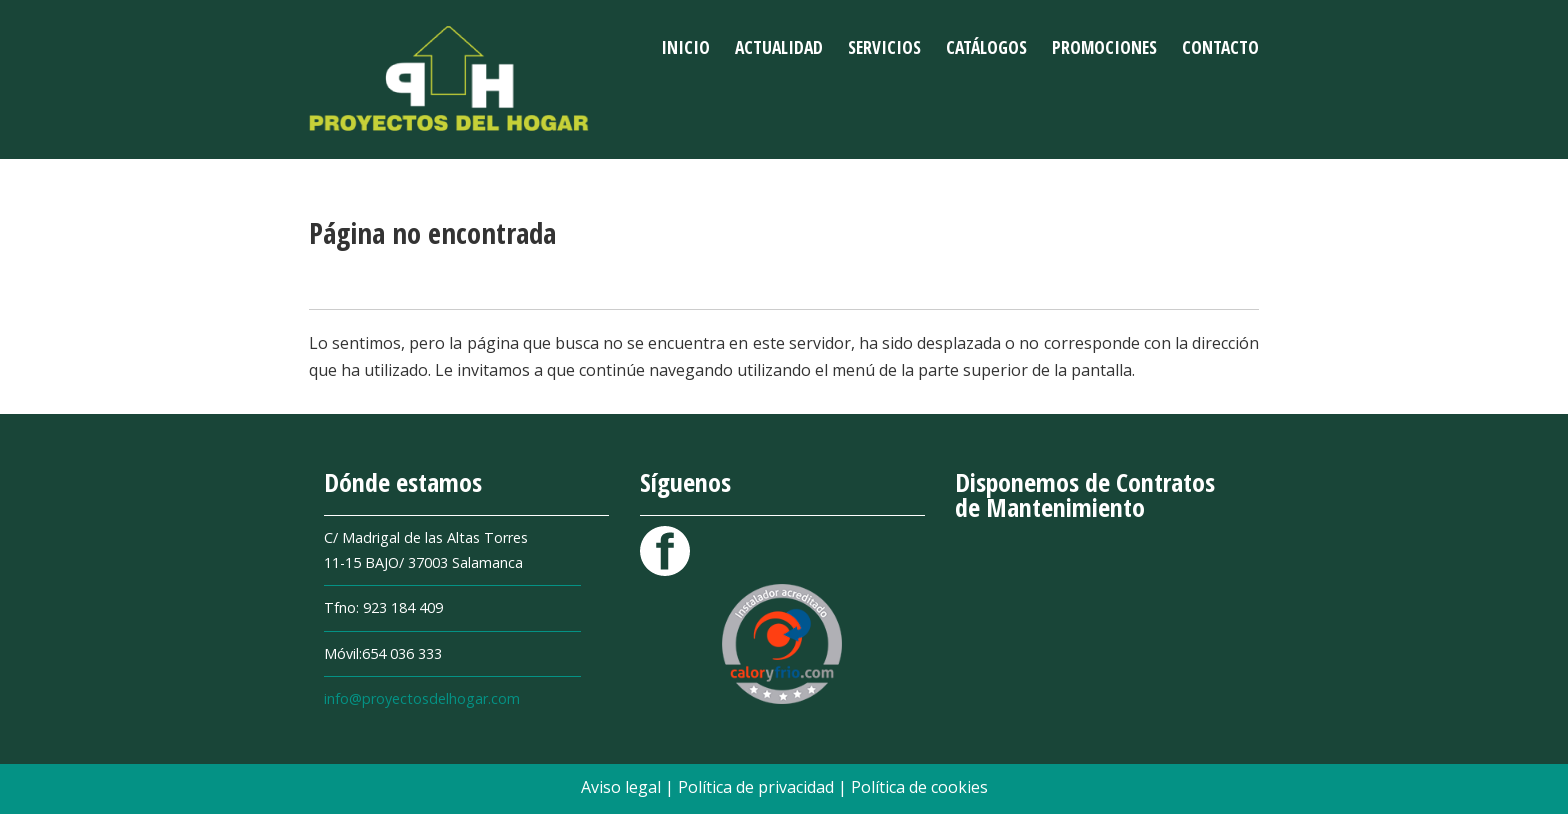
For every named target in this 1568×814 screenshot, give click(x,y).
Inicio (685, 47)
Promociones (1104, 47)
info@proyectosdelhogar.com (422, 698)
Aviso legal (623, 787)
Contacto (1220, 47)
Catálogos (986, 47)
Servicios (884, 47)
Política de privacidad (758, 787)
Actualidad (779, 47)
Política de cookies (919, 787)
